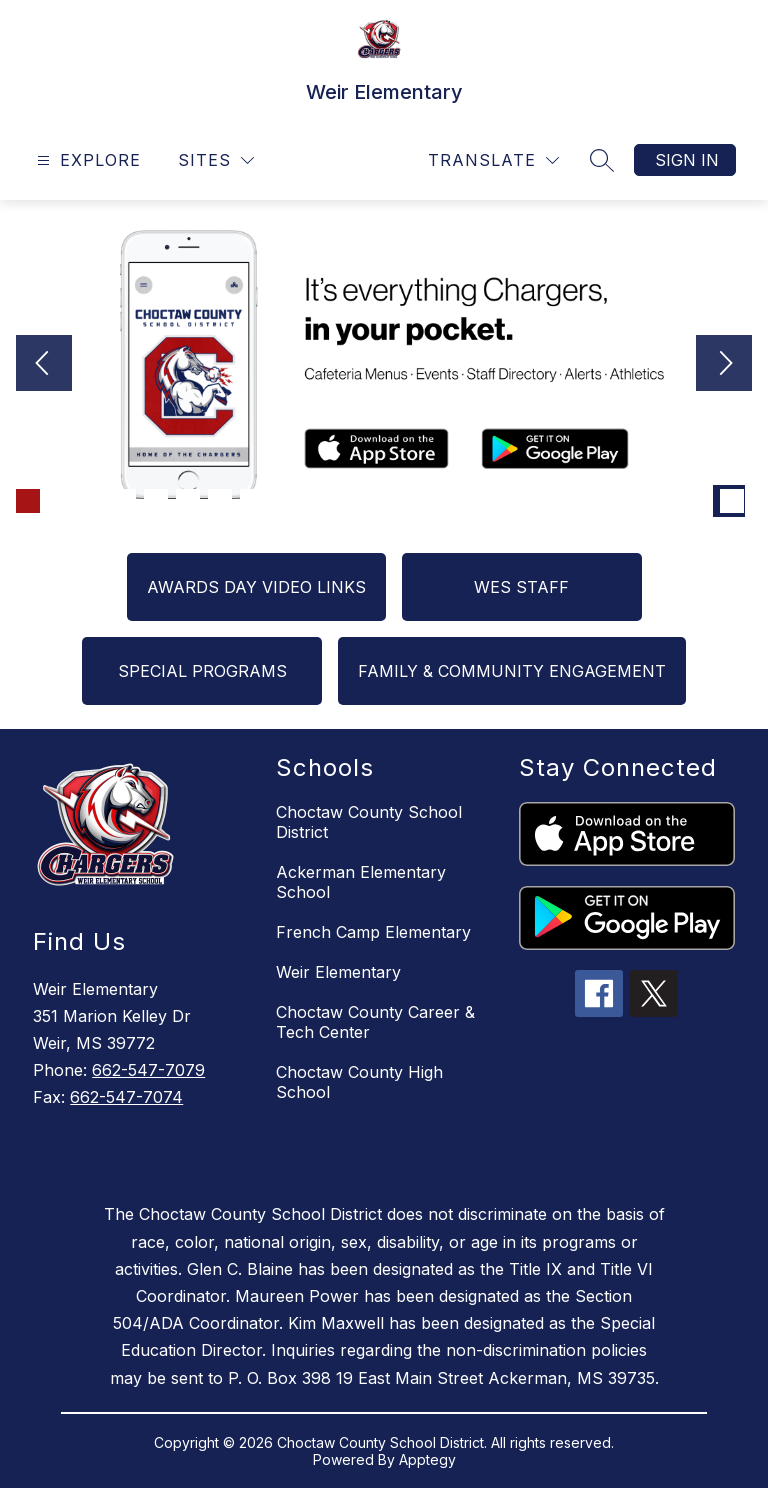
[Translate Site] (493, 160)
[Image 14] (444, 501)
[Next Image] (724, 365)
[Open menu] (86, 160)
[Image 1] (28, 501)
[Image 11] (348, 501)
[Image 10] (316, 501)
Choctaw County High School (359, 1082)
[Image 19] (604, 501)
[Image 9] (284, 501)
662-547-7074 (126, 1097)
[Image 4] (124, 501)
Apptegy (427, 1459)
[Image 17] (540, 501)
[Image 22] (700, 501)
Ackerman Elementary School (361, 882)
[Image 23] (732, 501)
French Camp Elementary (373, 932)
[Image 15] (476, 501)
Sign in (687, 160)
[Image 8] (252, 501)
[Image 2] (60, 501)
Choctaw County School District (369, 822)
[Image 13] (412, 501)
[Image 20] (636, 501)
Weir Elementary (338, 972)
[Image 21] (668, 501)
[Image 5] (156, 501)
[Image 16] (508, 501)
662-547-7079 (148, 1070)
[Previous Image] (44, 365)
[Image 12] (380, 501)
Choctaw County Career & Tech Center (375, 1022)
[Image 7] (220, 501)
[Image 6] (188, 501)
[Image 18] (572, 501)
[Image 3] (92, 501)
